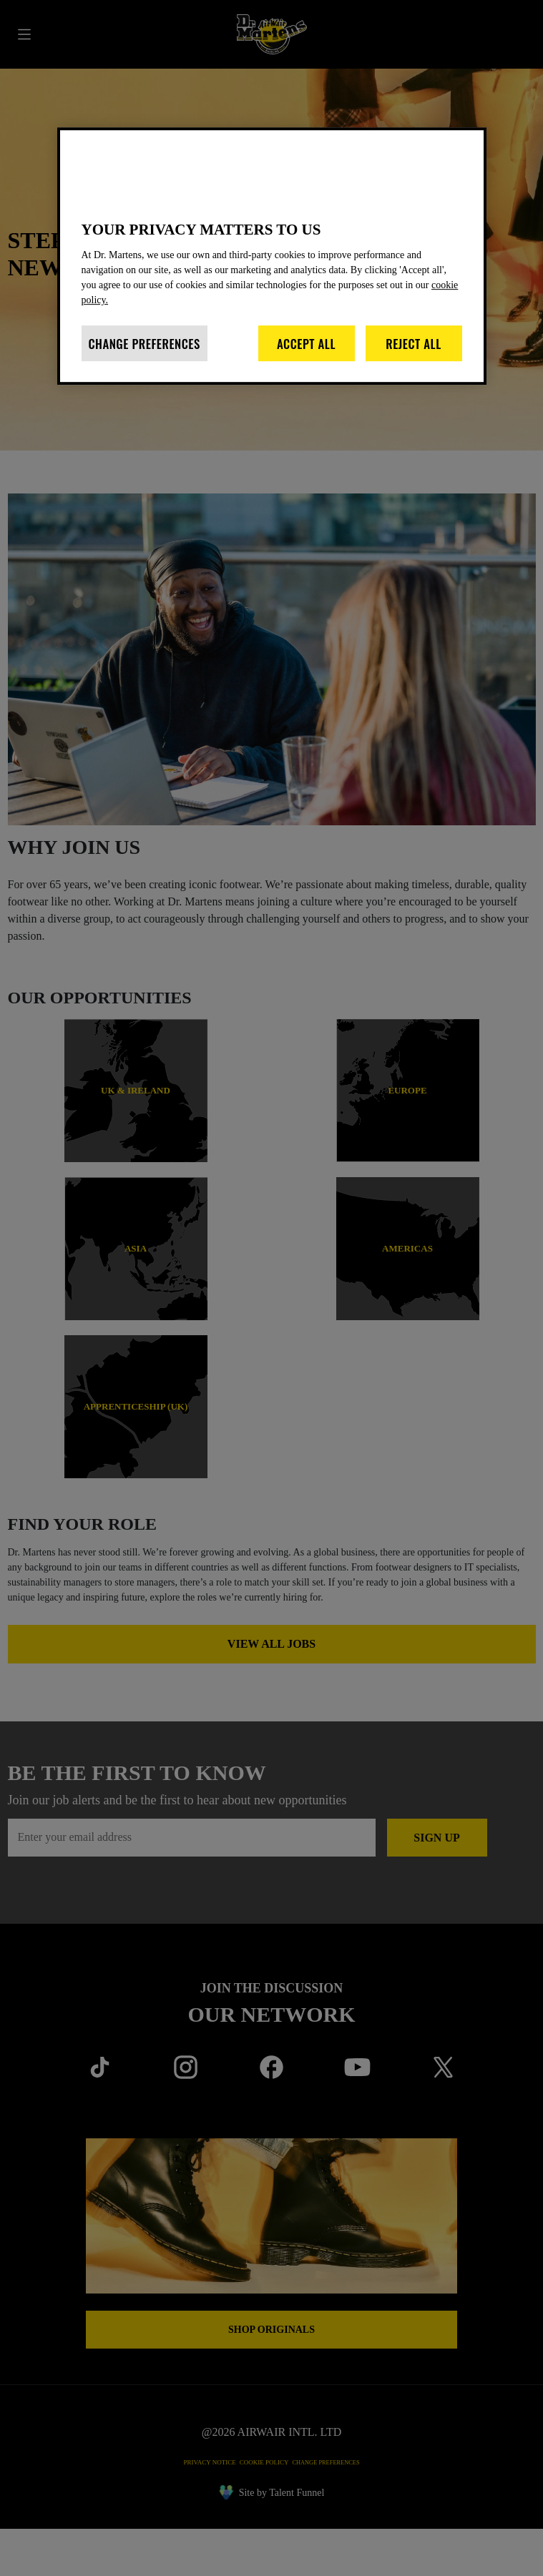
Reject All (413, 356)
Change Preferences (144, 356)
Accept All (306, 356)
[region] (271, 261)
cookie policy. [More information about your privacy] (120, 313)
